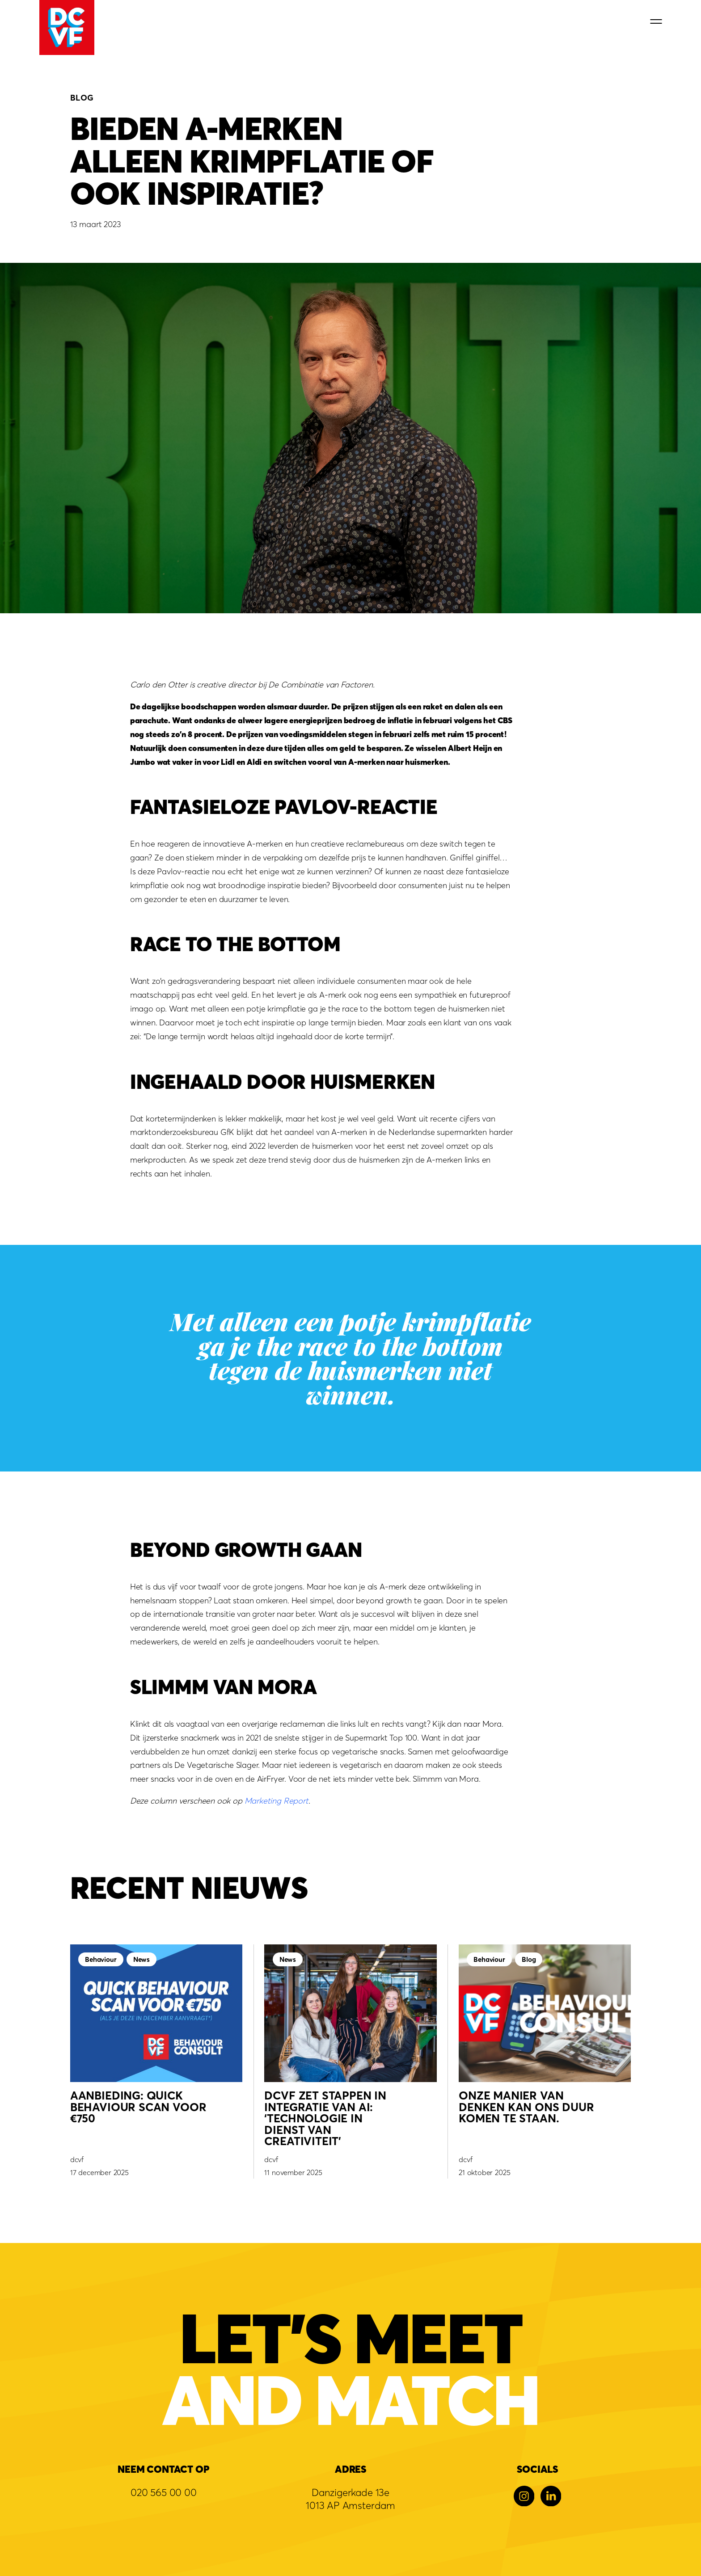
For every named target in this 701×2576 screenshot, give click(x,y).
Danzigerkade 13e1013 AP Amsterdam (350, 2498)
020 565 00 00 (164, 2492)
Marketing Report (276, 1800)
